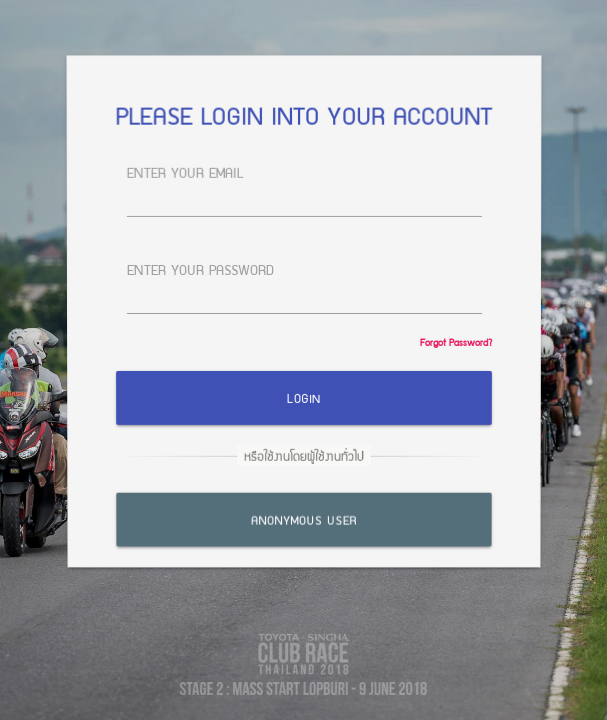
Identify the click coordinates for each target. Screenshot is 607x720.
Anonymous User (303, 516)
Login (303, 397)
